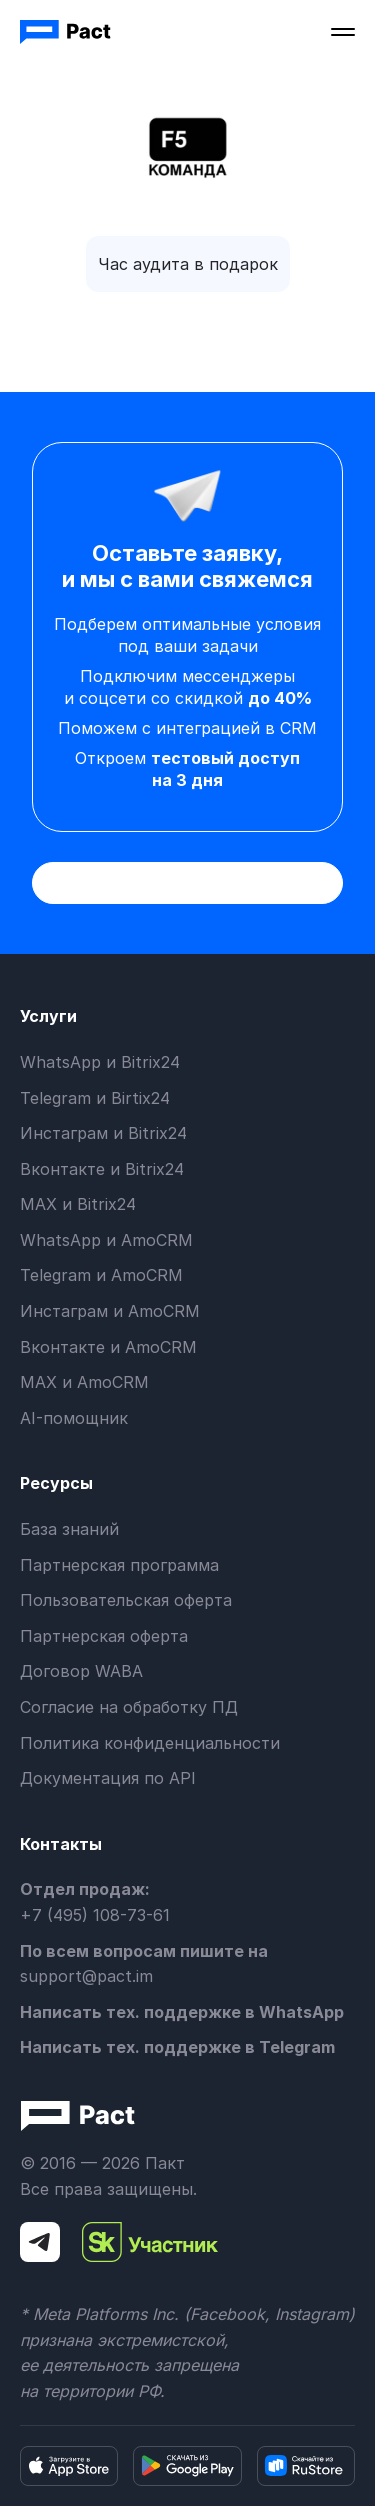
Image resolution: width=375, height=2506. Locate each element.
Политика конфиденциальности (150, 1743)
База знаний (69, 1529)
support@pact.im (86, 1976)
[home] (67, 32)
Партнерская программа (119, 1565)
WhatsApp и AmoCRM (106, 1240)
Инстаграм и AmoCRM (110, 1311)
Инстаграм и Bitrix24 (103, 1133)
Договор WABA (81, 1671)
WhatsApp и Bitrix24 (100, 1062)
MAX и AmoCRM (84, 1382)
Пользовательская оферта (126, 1600)
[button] (343, 32)
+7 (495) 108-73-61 (95, 1915)
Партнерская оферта (104, 1636)
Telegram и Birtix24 (95, 1098)
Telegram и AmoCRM (101, 1275)
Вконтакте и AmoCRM (108, 1347)
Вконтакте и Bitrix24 (102, 1169)
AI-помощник (74, 1418)
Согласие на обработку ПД (129, 1707)
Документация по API (108, 1778)
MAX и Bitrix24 (78, 1204)
